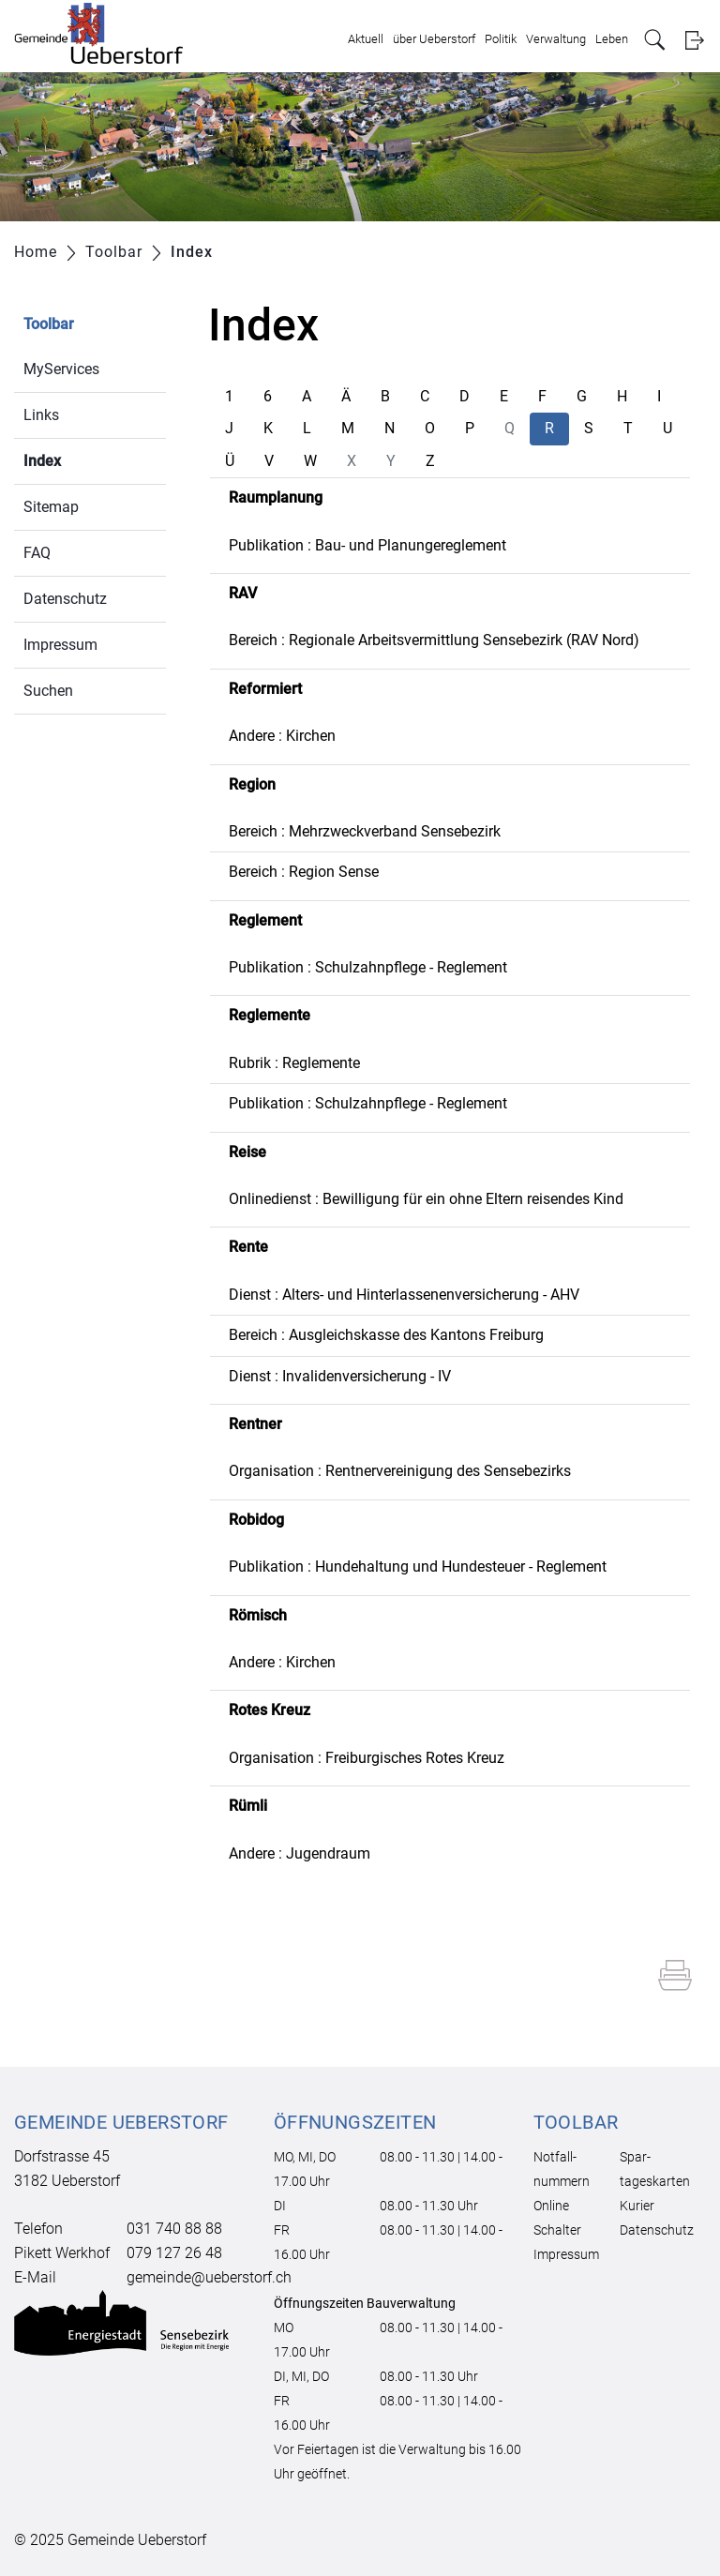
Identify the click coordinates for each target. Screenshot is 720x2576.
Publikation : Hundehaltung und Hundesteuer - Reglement (418, 1566)
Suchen (48, 691)
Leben (611, 39)
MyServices (61, 369)
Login (694, 40)
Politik (501, 39)
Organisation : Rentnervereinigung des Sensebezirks (400, 1471)
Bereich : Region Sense (304, 872)
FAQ (37, 553)
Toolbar (48, 324)
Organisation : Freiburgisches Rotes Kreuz (366, 1758)
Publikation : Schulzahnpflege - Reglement (368, 967)
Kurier (637, 2205)
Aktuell (365, 39)
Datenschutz (65, 599)
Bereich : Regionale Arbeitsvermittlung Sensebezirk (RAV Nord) (434, 640)
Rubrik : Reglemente (294, 1063)
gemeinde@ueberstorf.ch (209, 2277)
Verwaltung (556, 39)
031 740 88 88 (174, 2228)
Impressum (60, 645)
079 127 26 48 (174, 2253)
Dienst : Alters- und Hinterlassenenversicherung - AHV (404, 1294)
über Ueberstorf (434, 39)
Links (41, 415)
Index (86, 459)
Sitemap (51, 507)
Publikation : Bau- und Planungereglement (367, 545)
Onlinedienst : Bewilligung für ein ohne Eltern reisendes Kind (426, 1199)
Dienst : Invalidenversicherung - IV (340, 1376)
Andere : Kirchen (282, 736)
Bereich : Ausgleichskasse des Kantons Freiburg (386, 1335)
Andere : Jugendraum (299, 1853)
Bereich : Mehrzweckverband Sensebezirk (365, 831)
